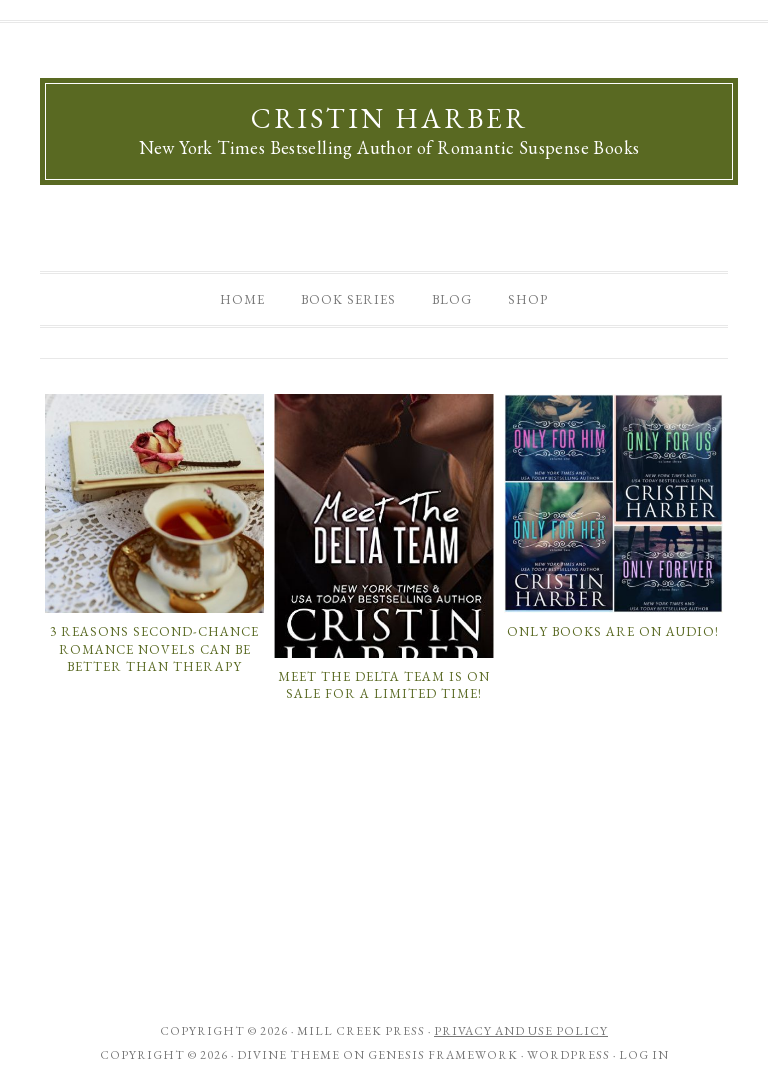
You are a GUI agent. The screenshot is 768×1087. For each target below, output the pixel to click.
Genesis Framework (443, 1055)
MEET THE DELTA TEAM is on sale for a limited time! (384, 685)
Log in (644, 1055)
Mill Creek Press (361, 1031)
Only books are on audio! (613, 631)
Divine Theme (288, 1055)
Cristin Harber (389, 118)
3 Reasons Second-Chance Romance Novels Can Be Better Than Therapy (154, 649)
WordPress (568, 1055)
